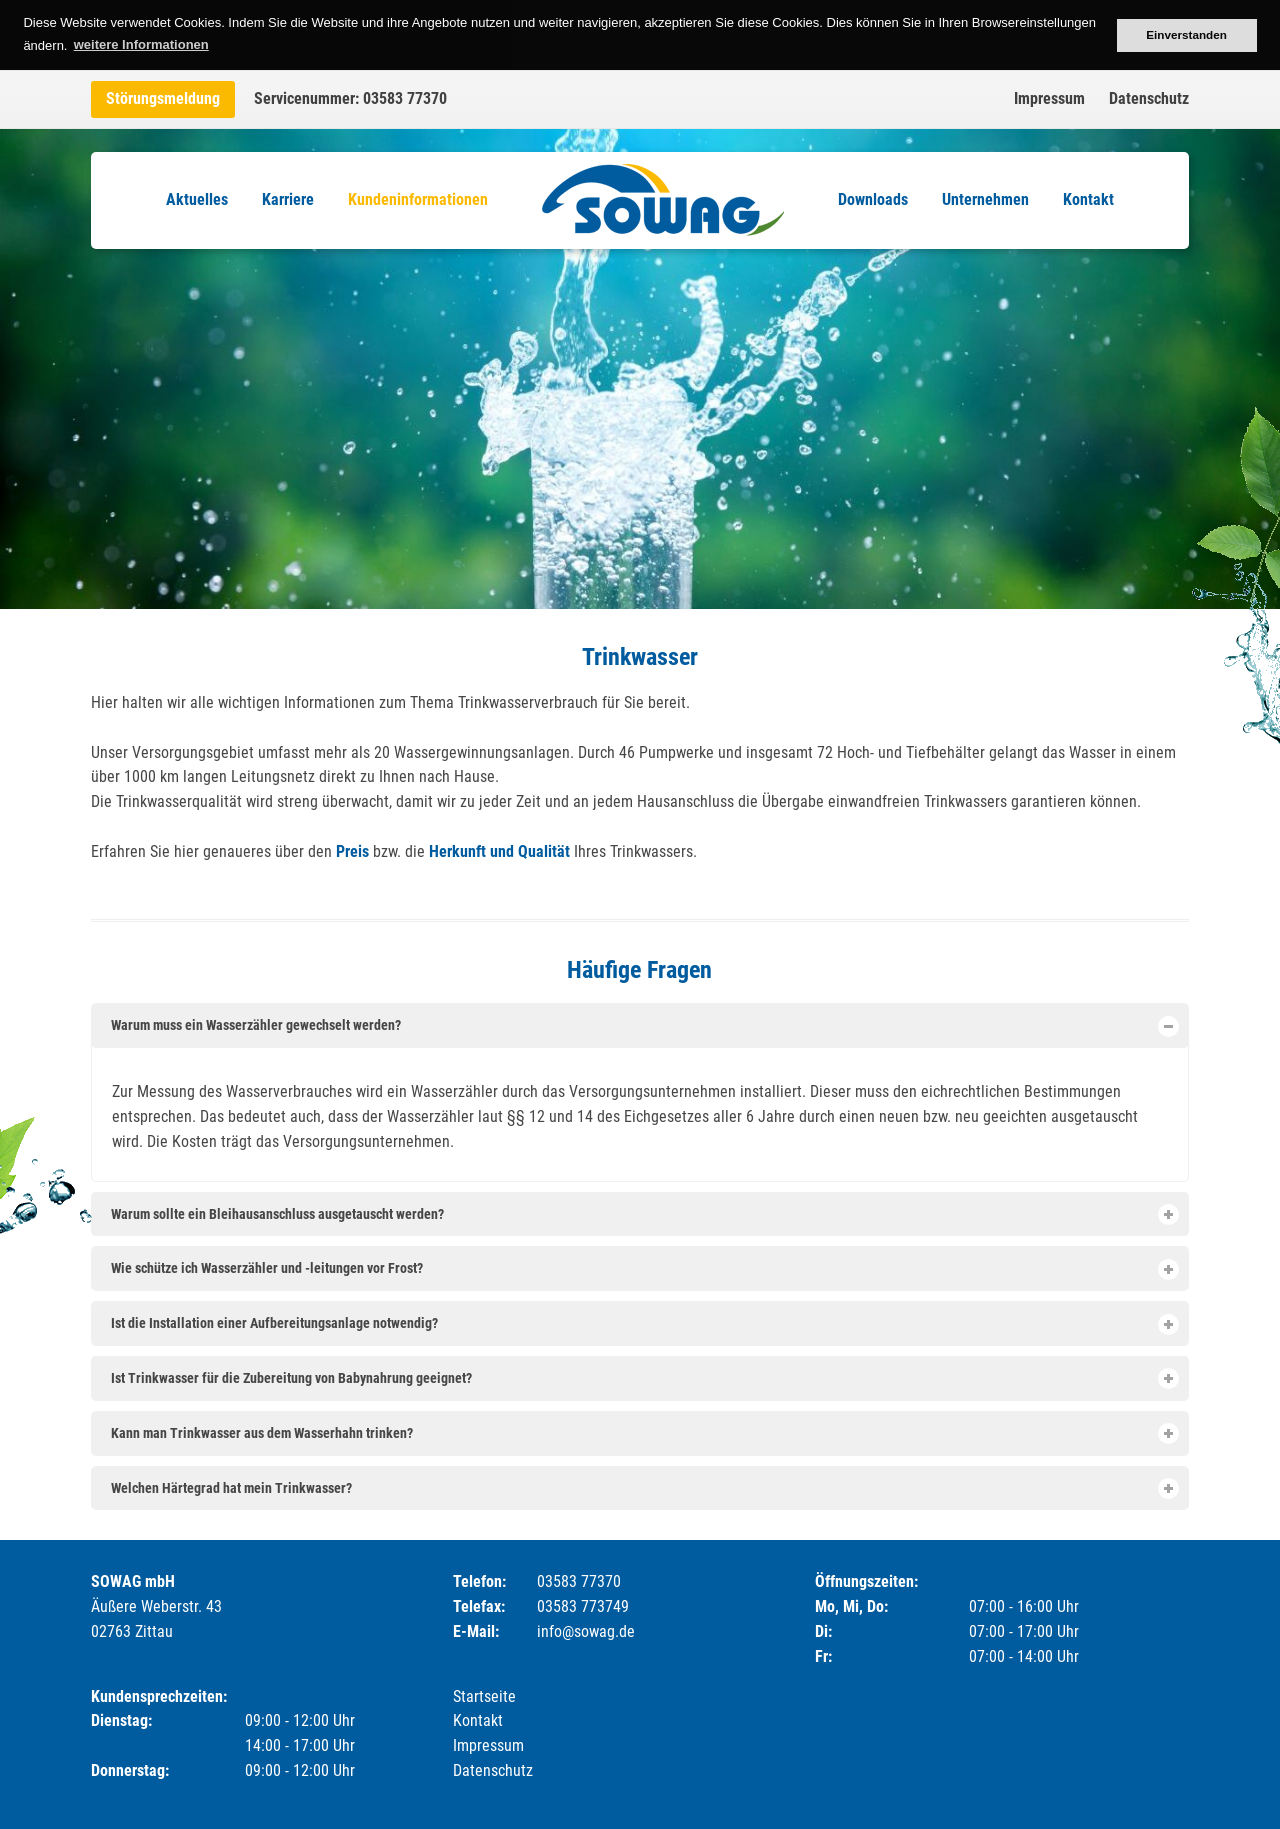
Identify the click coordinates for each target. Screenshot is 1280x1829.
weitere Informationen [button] (141, 44)
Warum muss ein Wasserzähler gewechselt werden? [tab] (644, 1026)
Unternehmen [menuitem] (985, 199)
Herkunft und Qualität (499, 851)
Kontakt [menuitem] (1088, 199)
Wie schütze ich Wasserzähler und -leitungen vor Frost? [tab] (644, 1269)
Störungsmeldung (163, 98)
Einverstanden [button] (1186, 34)
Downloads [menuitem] (873, 199)
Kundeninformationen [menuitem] (418, 199)
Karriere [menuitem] (288, 199)
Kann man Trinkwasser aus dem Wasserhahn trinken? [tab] (644, 1433)
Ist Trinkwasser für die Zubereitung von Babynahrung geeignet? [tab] (644, 1378)
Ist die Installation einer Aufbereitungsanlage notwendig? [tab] (644, 1324)
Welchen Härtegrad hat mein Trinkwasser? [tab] (644, 1488)
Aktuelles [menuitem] (197, 199)
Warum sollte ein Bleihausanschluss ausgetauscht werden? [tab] (644, 1214)
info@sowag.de (586, 1631)
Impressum (1049, 98)
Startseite (484, 1696)
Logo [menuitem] (663, 200)
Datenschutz (1149, 98)
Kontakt (478, 1720)
